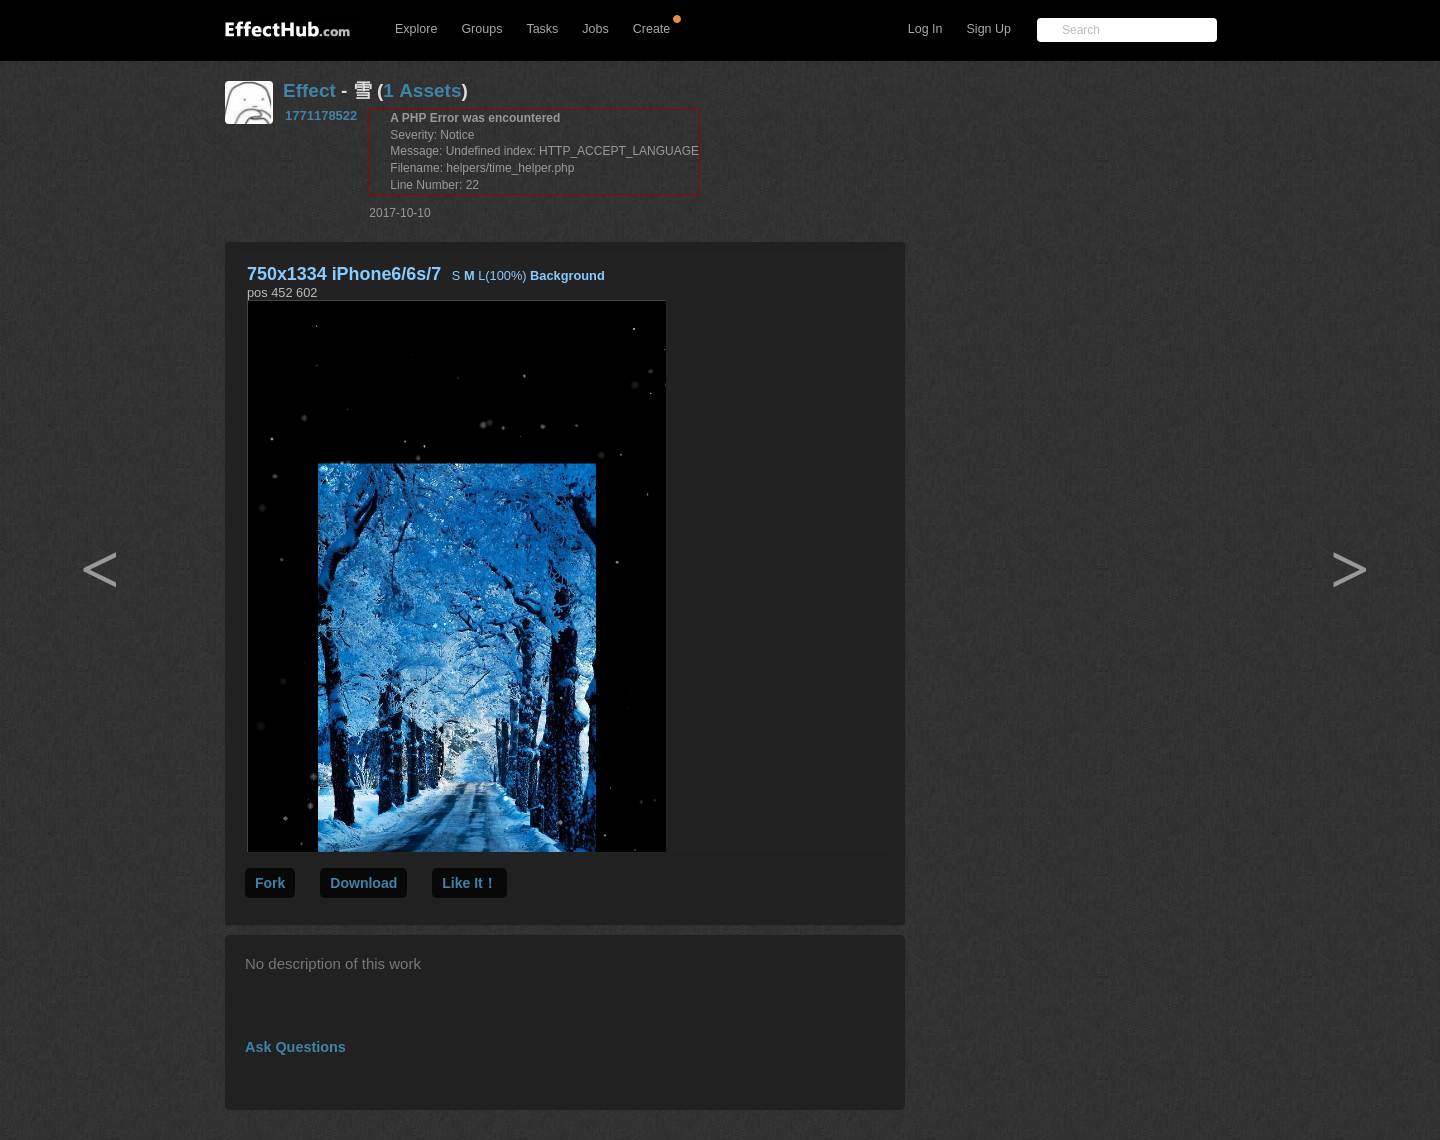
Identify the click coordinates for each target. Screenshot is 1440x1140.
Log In (925, 29)
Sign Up (989, 29)
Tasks (542, 29)
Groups (481, 29)
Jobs (595, 29)
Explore (416, 29)
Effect (309, 90)
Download (363, 883)
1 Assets (422, 90)
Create (652, 29)
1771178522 (321, 115)
